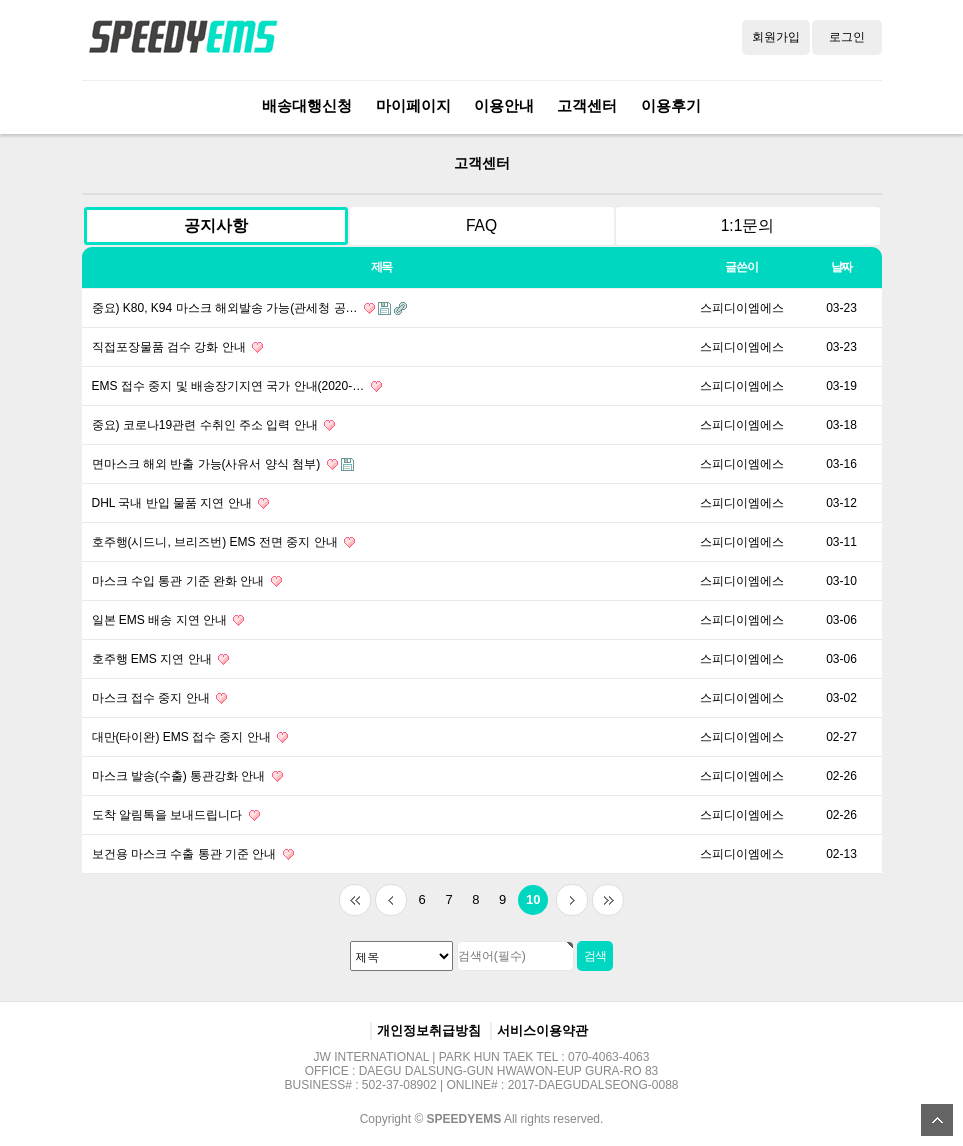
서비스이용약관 (542, 1030)
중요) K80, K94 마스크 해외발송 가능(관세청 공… (249, 308)
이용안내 (504, 105)
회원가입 (776, 37)
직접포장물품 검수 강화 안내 (177, 347)
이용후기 (671, 105)
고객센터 (587, 105)
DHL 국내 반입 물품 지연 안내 (181, 503)
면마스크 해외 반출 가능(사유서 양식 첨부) (223, 464)
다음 (572, 900)
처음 (355, 900)
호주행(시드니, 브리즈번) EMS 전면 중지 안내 (223, 542)
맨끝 (608, 900)
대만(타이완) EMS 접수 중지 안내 (190, 737)
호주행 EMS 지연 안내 (160, 659)
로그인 (847, 37)
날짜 (842, 267)
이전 (391, 900)
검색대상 (62, 134)
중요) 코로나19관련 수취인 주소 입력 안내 (213, 425)
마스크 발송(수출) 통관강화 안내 (187, 776)
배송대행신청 (307, 105)
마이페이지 (413, 105)
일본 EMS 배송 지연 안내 (168, 620)
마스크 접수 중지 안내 (159, 698)
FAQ (481, 225)
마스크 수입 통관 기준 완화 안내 (187, 581)
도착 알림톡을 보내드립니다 (176, 815)
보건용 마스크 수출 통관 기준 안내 (193, 854)
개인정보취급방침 (429, 1030)
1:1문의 (748, 225)
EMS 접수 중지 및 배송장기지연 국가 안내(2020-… (237, 386)
